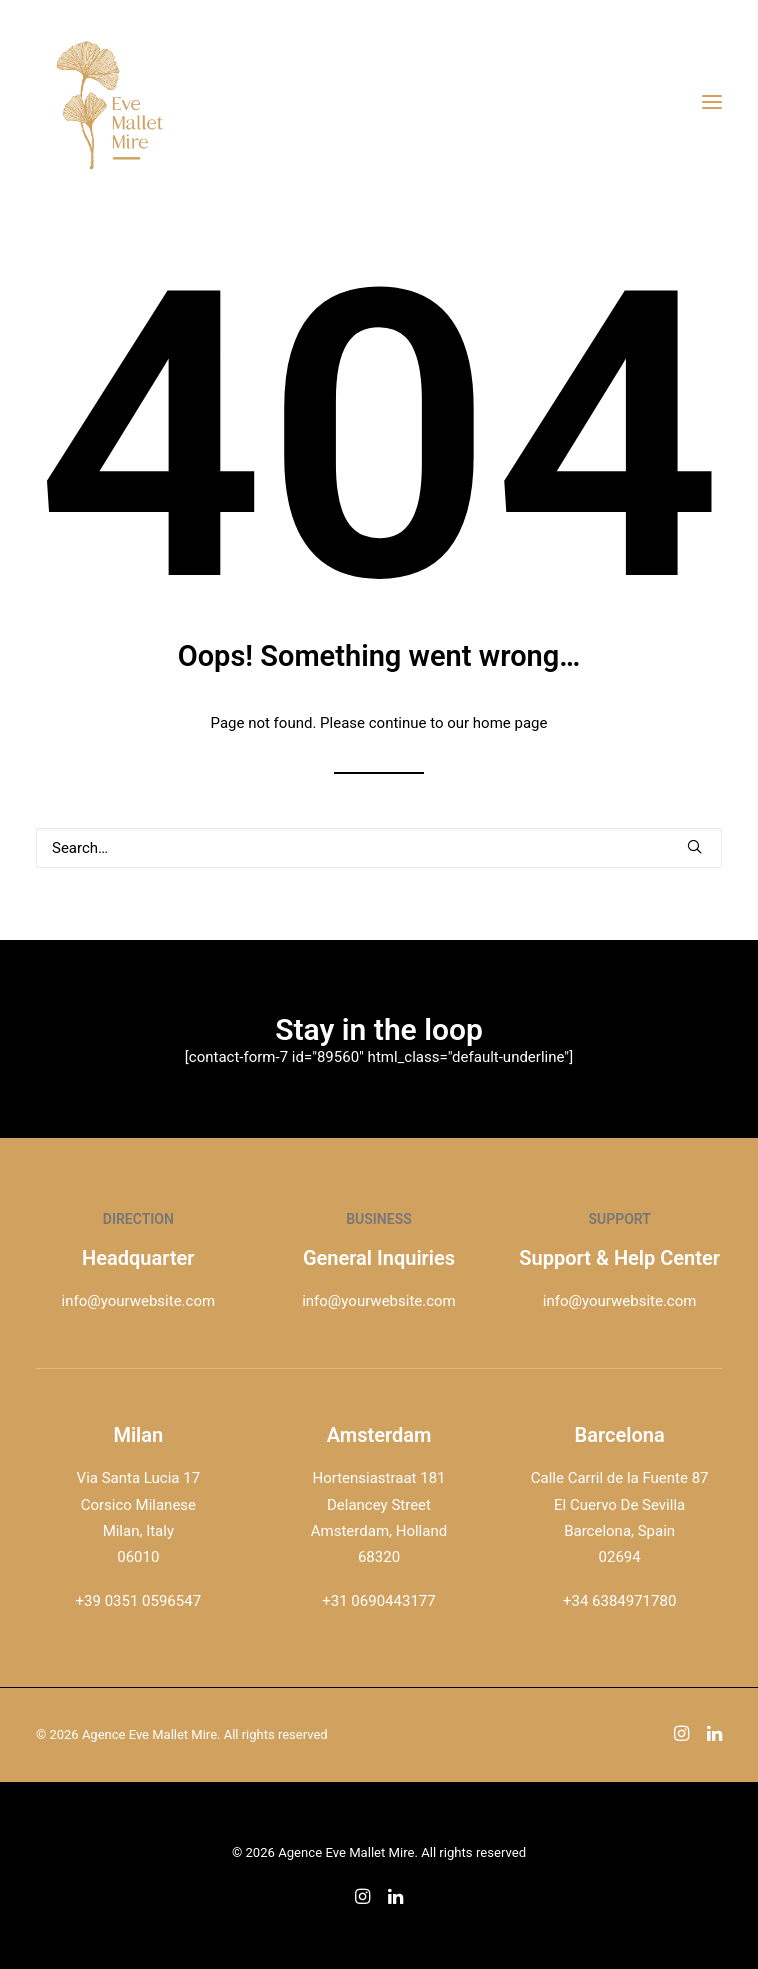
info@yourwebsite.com (139, 1301)
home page (510, 723)
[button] (694, 846)
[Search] (379, 848)
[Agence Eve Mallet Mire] (111, 102)
